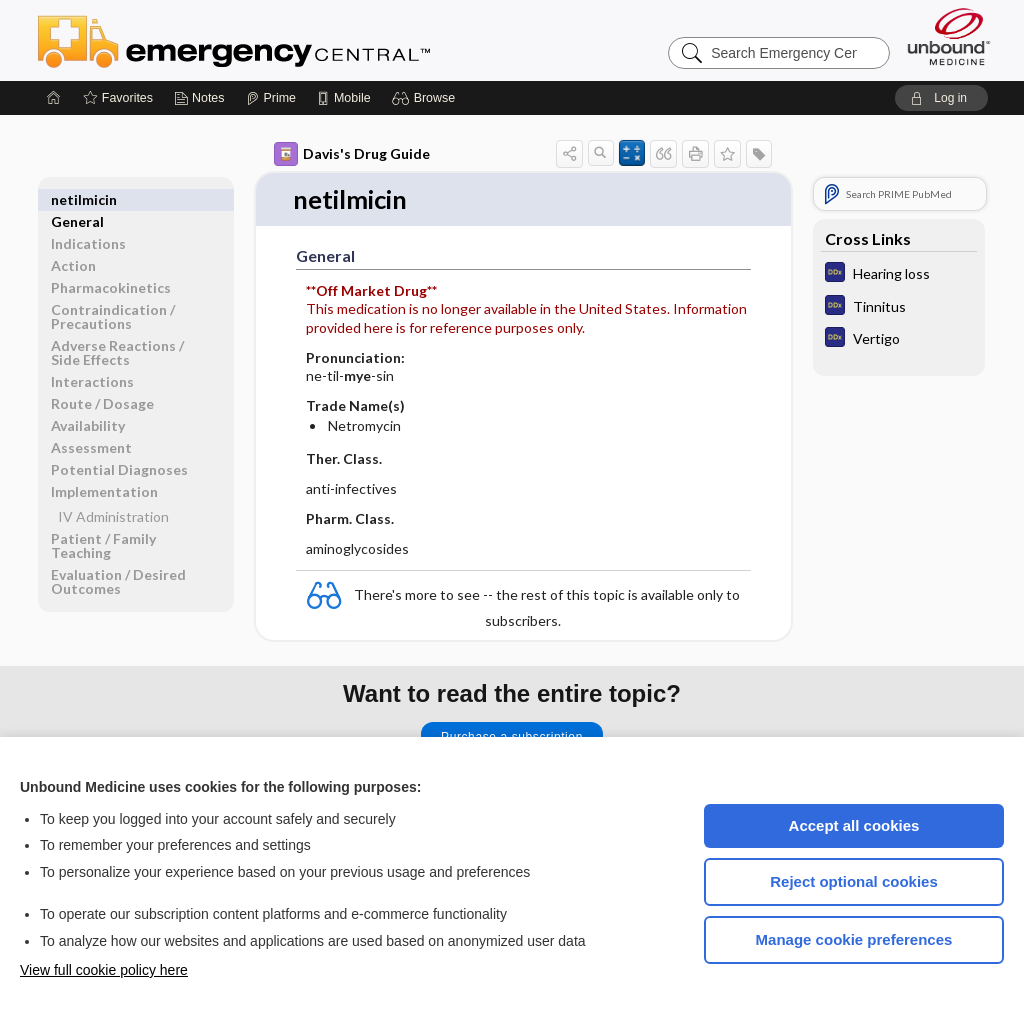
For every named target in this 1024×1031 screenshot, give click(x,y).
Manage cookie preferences (854, 939)
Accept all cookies (854, 825)
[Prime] (271, 98)
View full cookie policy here (104, 970)
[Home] (54, 98)
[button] (426, 98)
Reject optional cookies (854, 881)
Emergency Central (286, 40)
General (77, 199)
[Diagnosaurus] (899, 274)
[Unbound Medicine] (949, 36)
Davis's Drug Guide (352, 154)
